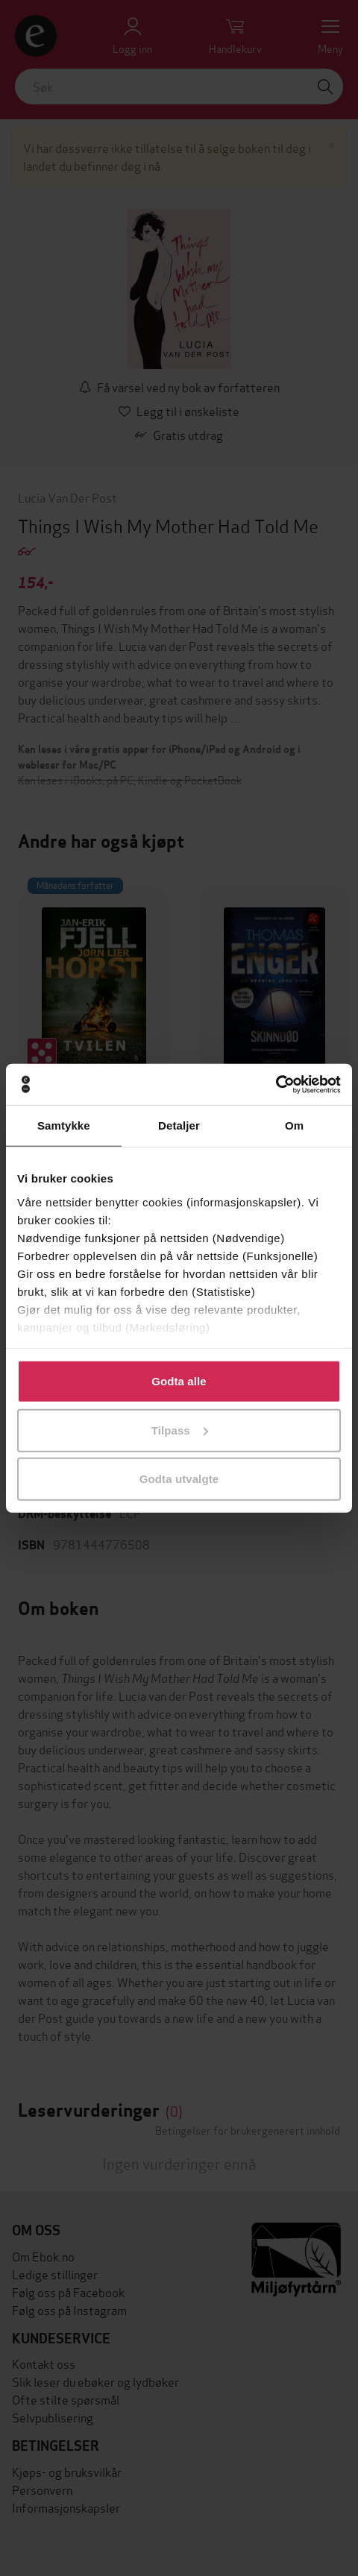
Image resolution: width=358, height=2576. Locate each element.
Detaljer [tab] (179, 1125)
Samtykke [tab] (63, 1125)
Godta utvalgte (179, 1479)
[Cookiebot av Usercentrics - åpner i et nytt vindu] (275, 1084)
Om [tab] (294, 1125)
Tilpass (179, 1429)
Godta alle (179, 1381)
